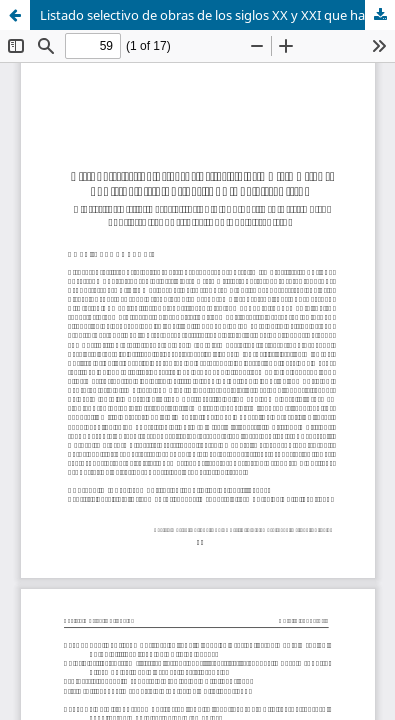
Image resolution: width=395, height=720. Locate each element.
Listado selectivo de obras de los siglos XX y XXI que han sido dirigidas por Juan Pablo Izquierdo (217, 15)
